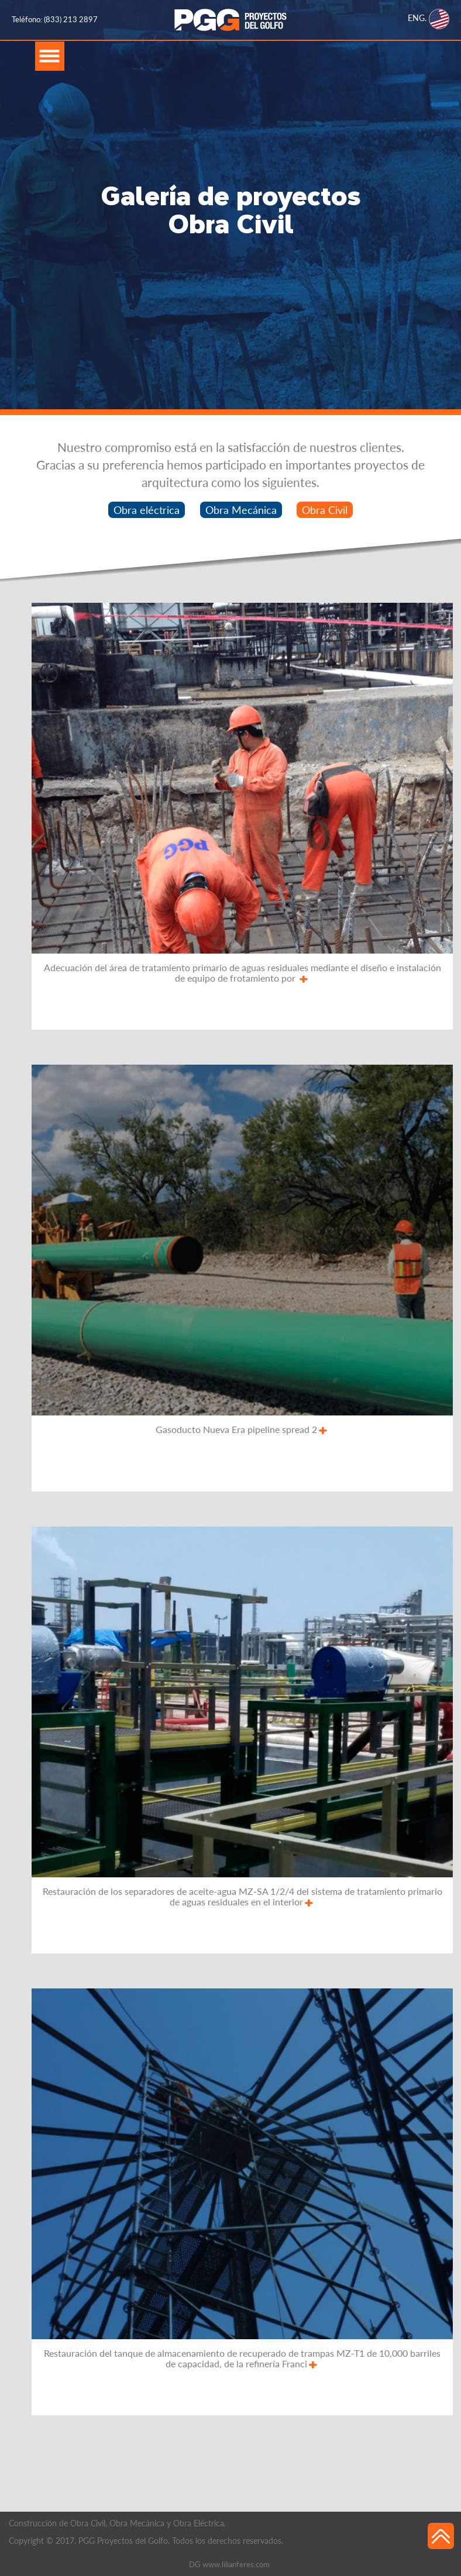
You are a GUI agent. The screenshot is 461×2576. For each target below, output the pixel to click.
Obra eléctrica (146, 509)
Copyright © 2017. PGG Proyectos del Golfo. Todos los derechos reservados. (146, 2541)
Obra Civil (325, 509)
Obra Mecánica (241, 509)
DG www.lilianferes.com (229, 2564)
